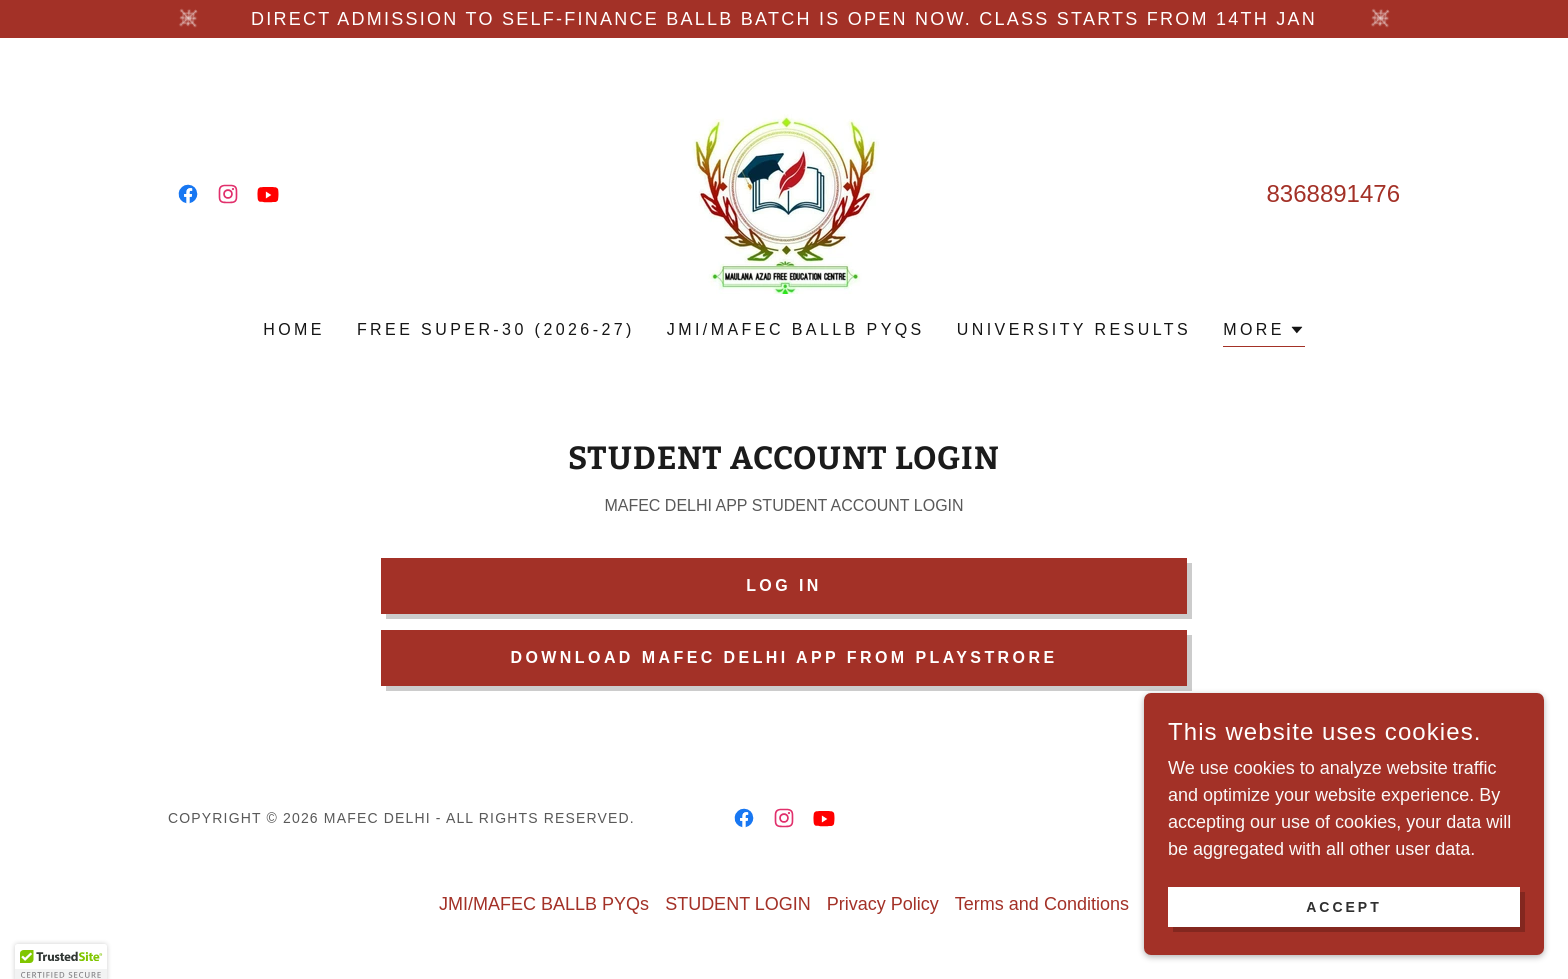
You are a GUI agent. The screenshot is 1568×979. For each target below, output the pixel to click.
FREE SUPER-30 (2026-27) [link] (496, 329)
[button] (1264, 332)
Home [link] (294, 329)
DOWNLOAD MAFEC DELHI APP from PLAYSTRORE (783, 657)
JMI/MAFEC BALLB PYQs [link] (796, 329)
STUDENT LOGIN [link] (738, 904)
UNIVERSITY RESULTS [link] (1074, 329)
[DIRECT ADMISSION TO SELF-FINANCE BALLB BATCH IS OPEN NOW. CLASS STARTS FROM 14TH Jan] (784, 19)
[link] (188, 194)
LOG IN (784, 585)
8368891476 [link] (1333, 193)
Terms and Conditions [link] (1042, 904)
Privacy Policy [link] (883, 904)
